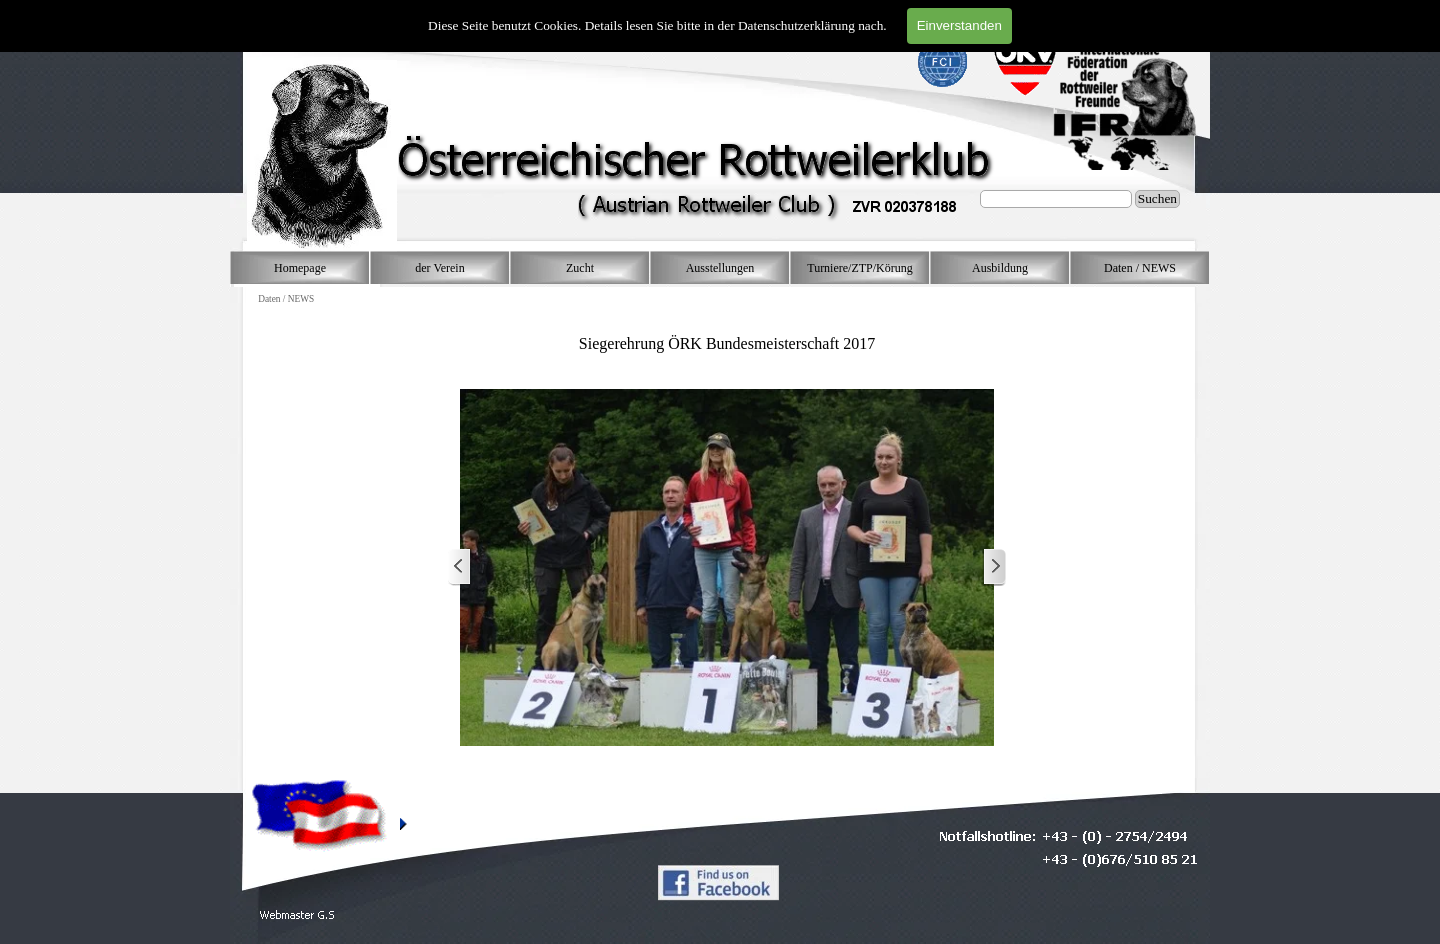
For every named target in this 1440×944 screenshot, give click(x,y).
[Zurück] (460, 567)
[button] (297, 915)
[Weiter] (994, 567)
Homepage (300, 268)
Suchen (1157, 198)
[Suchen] (1056, 199)
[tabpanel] (727, 333)
